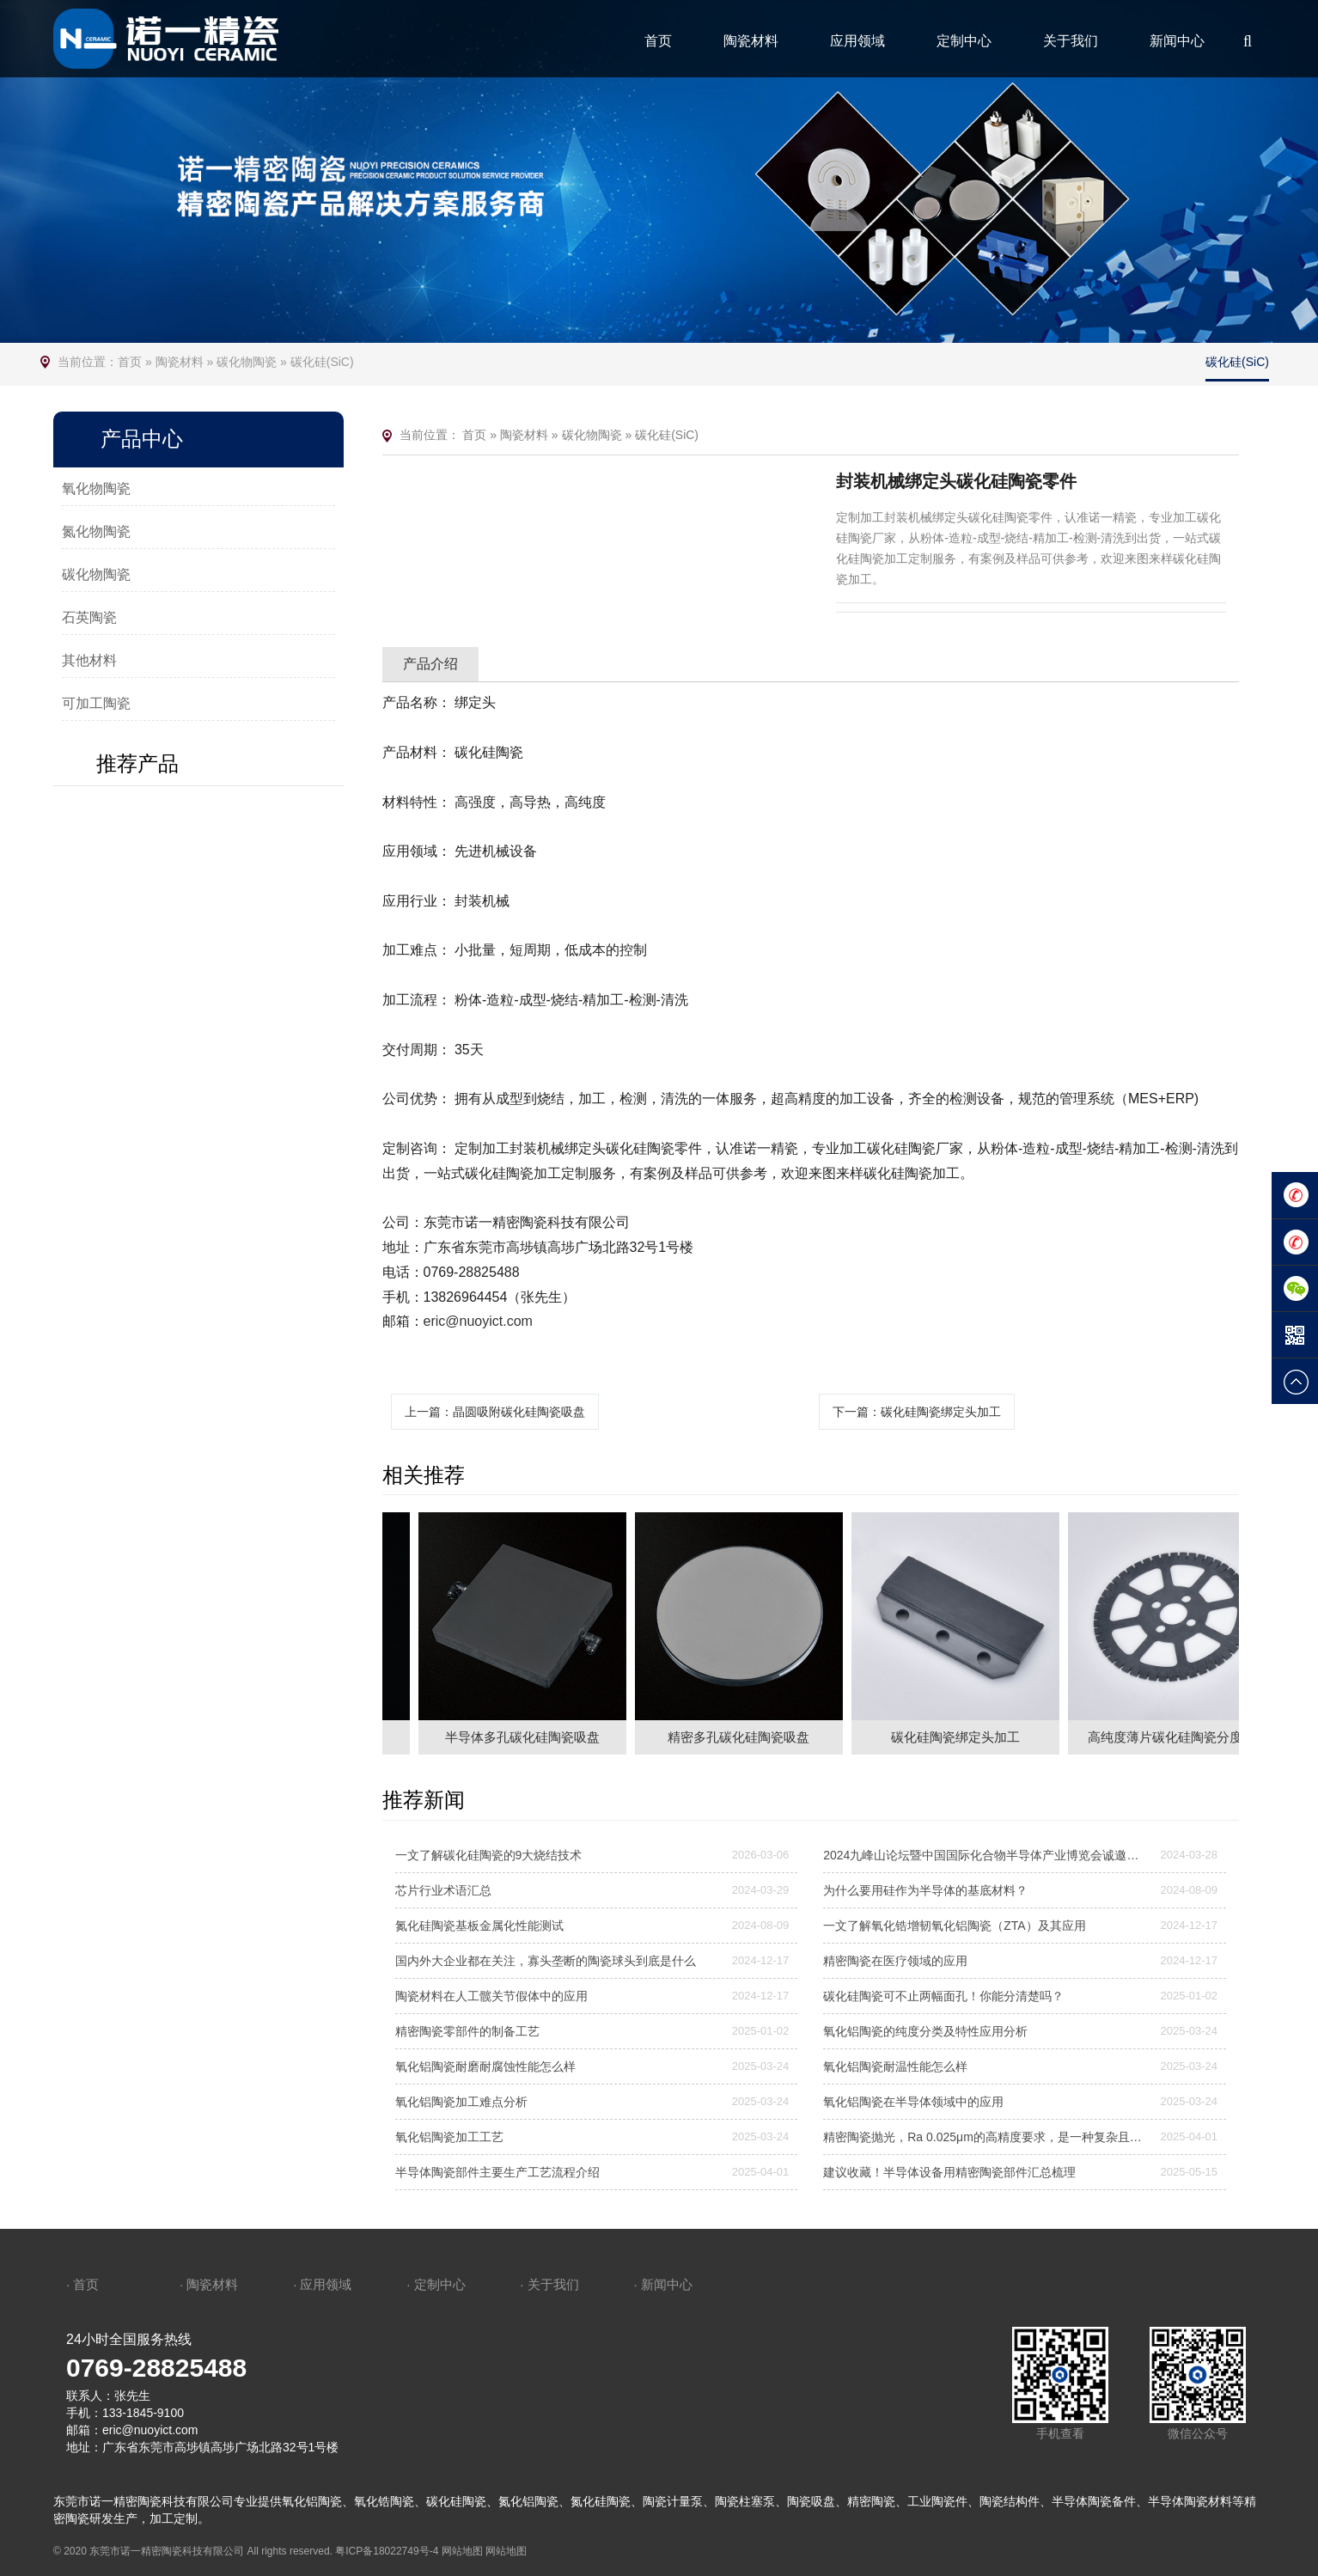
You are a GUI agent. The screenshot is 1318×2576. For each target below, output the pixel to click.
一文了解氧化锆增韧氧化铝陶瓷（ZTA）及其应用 (954, 1925)
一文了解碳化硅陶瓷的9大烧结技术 (489, 1855)
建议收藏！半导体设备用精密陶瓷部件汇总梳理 (949, 2172)
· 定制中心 (435, 2284)
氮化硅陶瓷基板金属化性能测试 (479, 1925)
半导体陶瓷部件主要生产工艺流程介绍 (497, 2172)
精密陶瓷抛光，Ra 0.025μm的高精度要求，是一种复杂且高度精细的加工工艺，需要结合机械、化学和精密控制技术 (986, 2137)
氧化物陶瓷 (96, 488)
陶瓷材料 (750, 41)
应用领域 (857, 41)
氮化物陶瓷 (96, 531)
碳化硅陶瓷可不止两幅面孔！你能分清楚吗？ (943, 1996)
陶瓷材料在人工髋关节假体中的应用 (491, 1996)
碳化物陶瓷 (247, 362)
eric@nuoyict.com (478, 1321)
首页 (658, 41)
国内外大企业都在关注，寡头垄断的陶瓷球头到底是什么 (545, 1961)
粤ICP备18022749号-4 (386, 2551)
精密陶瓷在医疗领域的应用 (895, 1961)
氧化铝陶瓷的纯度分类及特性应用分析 (925, 2031)
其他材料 (89, 660)
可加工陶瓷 (96, 703)
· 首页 (82, 2284)
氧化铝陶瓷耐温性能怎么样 (895, 2066)
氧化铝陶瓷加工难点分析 (461, 2102)
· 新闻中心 (662, 2284)
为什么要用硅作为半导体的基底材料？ (925, 1890)
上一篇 (495, 1412)
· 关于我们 (549, 2284)
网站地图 (462, 2551)
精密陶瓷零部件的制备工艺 (467, 2031)
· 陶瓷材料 (209, 2284)
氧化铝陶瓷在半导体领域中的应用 (913, 2102)
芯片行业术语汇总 (443, 1890)
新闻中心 (1177, 41)
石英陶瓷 (89, 617)
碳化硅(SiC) (322, 362)
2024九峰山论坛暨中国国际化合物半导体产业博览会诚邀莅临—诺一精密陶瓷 (986, 1855)
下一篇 (917, 1412)
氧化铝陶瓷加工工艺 (449, 2137)
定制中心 (964, 41)
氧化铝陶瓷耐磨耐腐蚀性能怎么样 (485, 2066)
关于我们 (1070, 41)
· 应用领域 (322, 2284)
